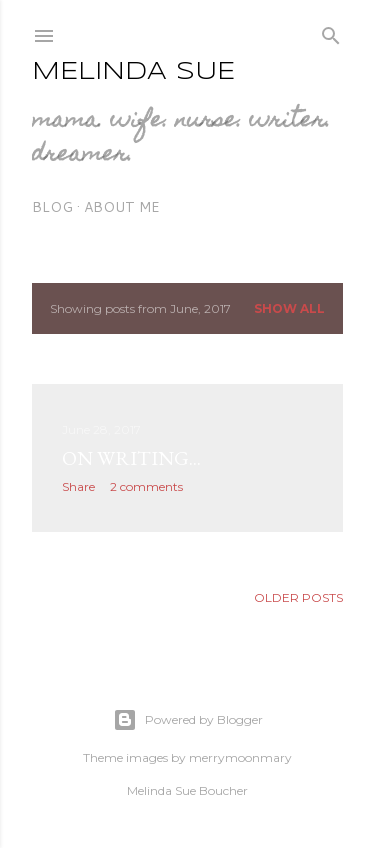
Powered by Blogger (188, 720)
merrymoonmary (240, 757)
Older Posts (298, 597)
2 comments (146, 486)
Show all (289, 308)
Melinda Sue (133, 72)
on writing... (131, 458)
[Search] (331, 31)
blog (52, 207)
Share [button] (78, 486)
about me (122, 207)
